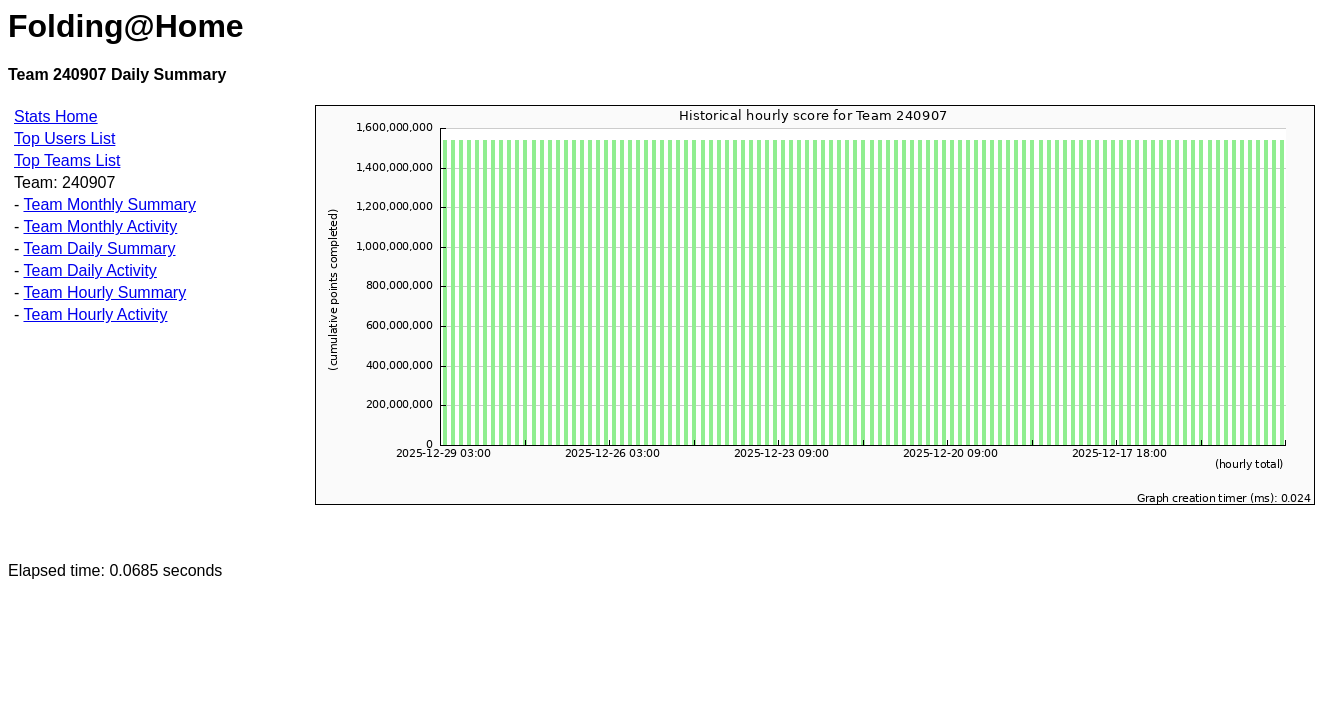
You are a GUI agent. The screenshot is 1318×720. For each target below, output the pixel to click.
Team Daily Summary (99, 248)
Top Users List (64, 138)
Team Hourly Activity (95, 314)
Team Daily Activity (89, 270)
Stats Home (56, 116)
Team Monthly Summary (109, 204)
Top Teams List (67, 160)
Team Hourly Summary (104, 292)
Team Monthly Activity (100, 226)
